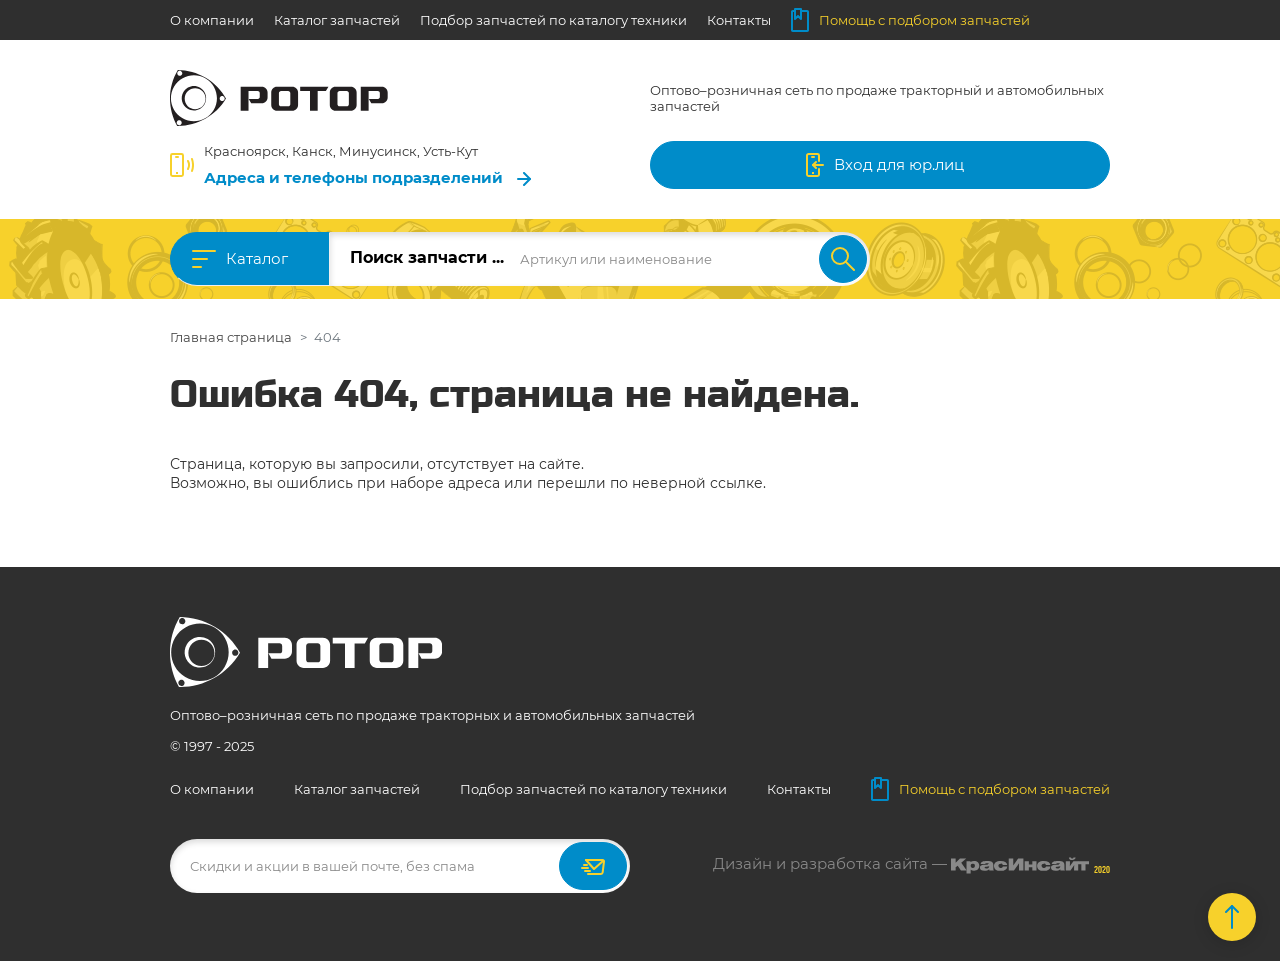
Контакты (739, 20)
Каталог (257, 258)
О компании (212, 20)
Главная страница (231, 337)
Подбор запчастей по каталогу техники (553, 20)
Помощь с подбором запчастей (910, 20)
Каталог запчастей (337, 20)
